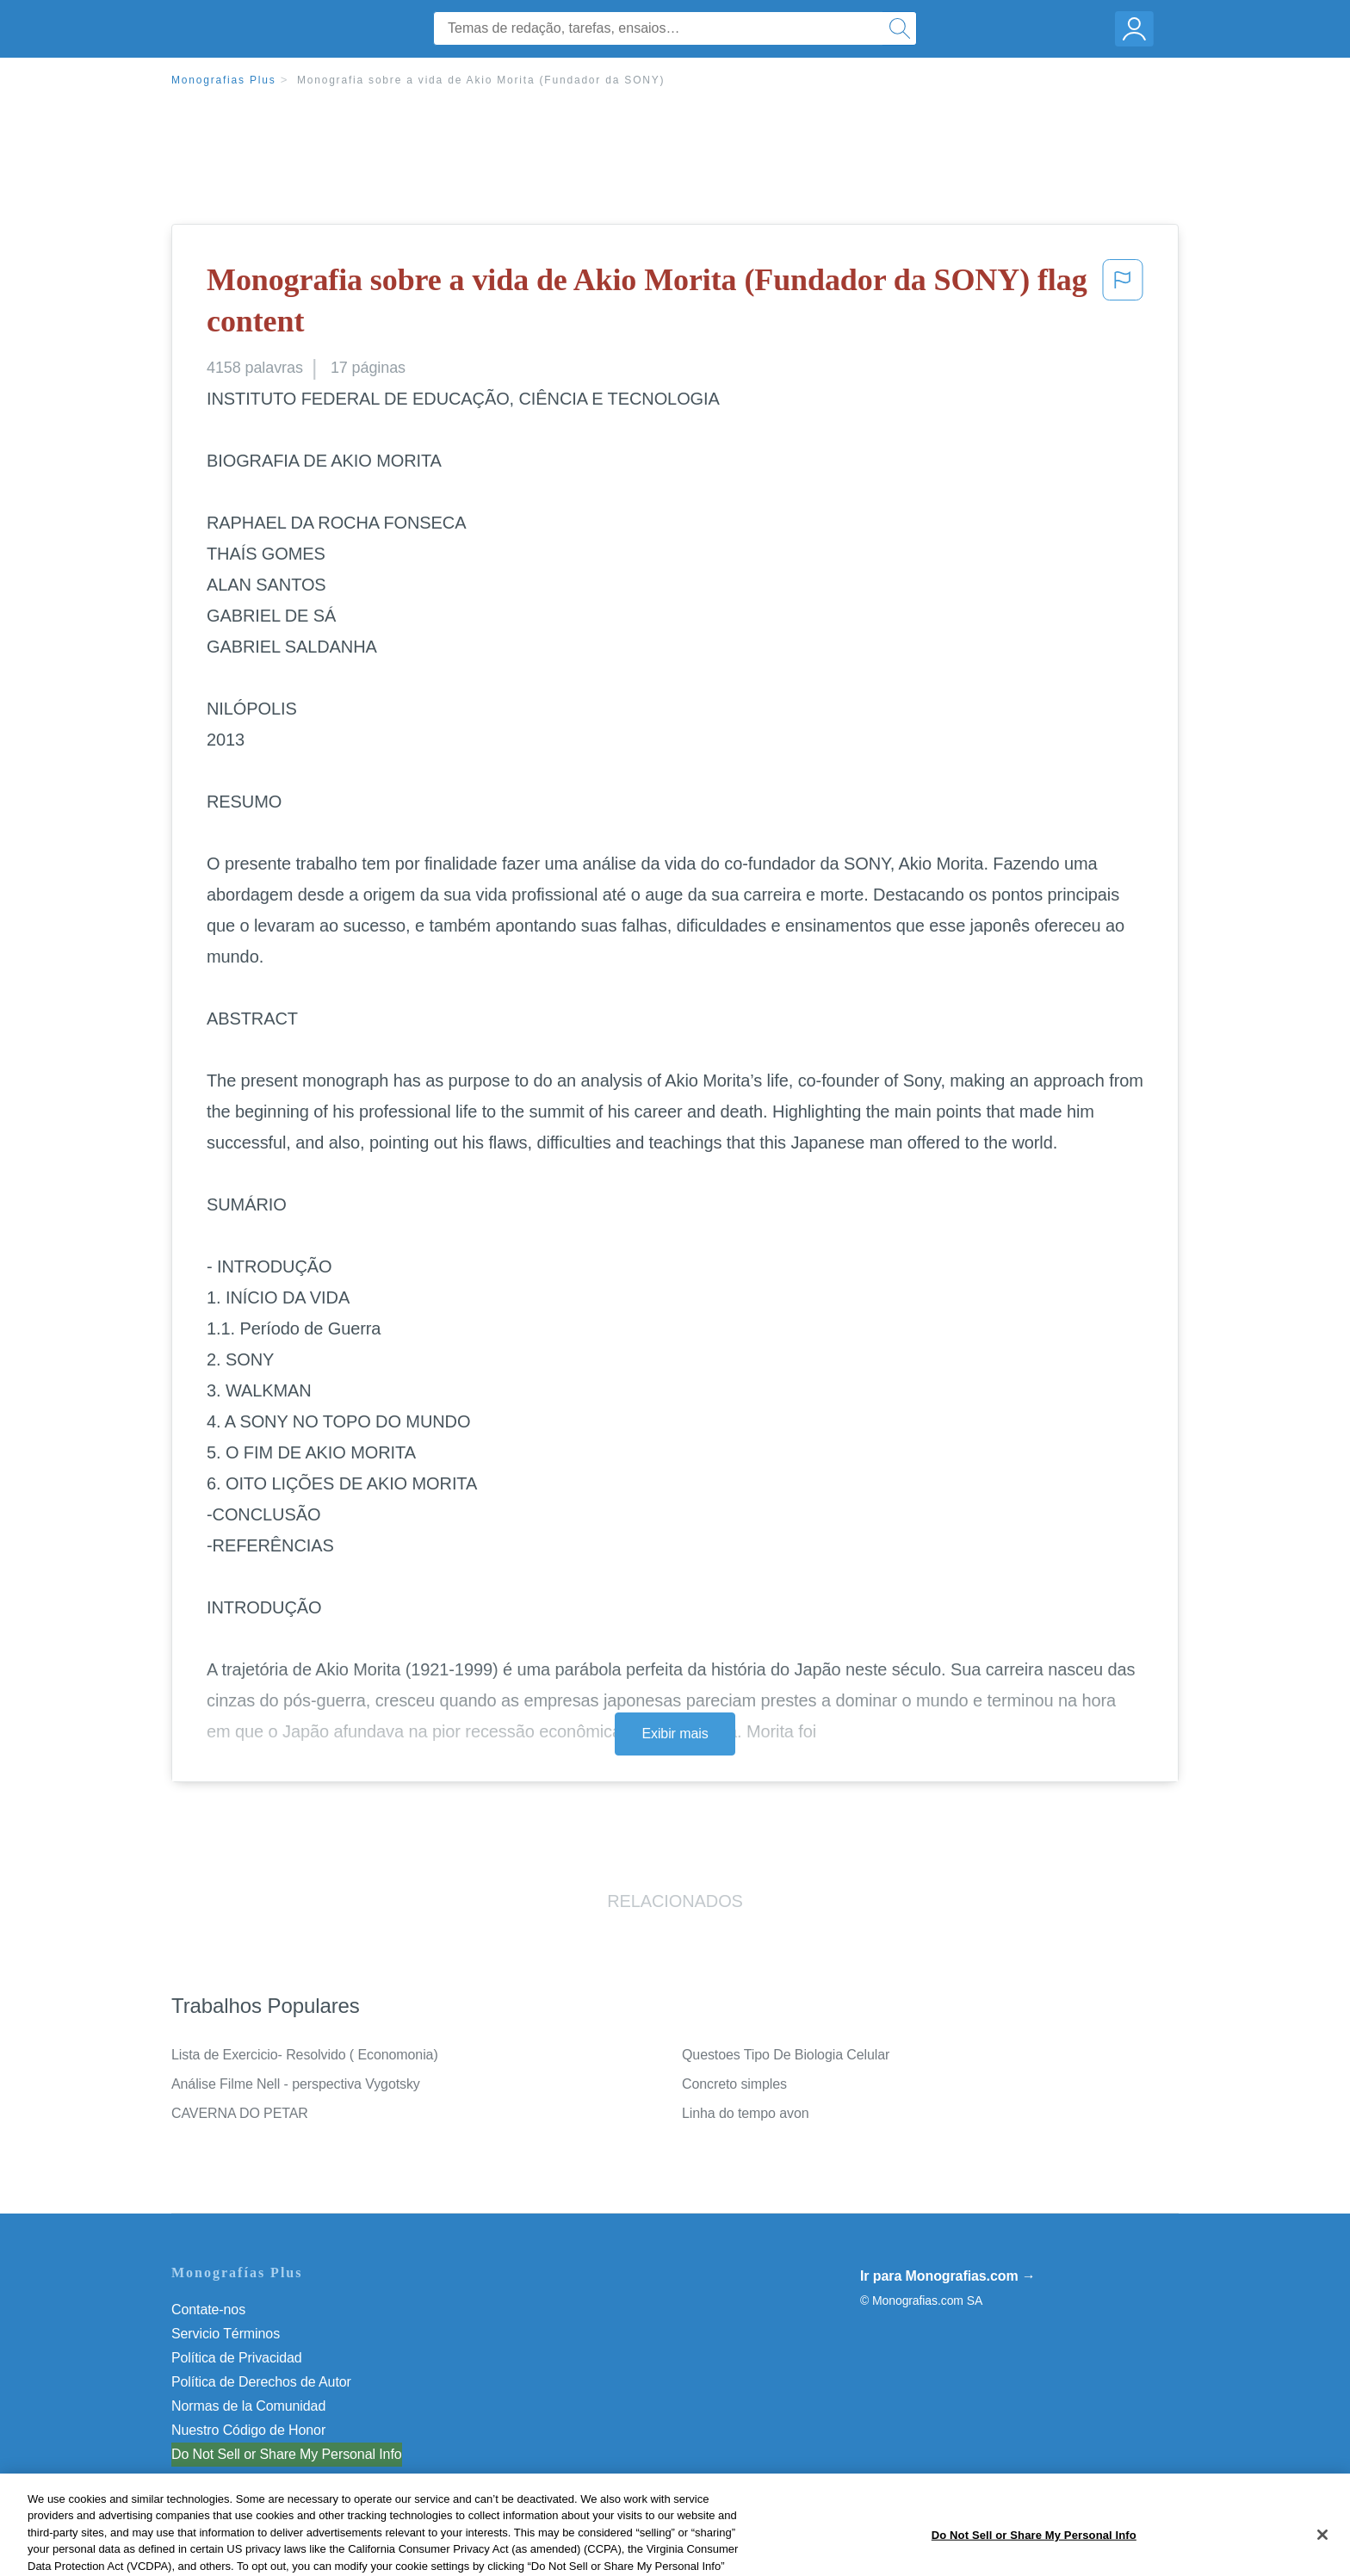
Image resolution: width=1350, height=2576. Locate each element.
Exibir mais (674, 1733)
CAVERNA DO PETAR (239, 2113)
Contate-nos (208, 2309)
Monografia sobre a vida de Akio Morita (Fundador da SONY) (481, 80)
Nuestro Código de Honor (248, 2430)
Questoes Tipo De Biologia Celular (785, 2054)
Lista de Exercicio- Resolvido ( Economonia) (304, 2054)
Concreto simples (734, 2084)
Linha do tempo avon (745, 2113)
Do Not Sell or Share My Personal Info (286, 2454)
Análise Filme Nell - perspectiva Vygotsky (295, 2084)
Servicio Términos (225, 2333)
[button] (1122, 304)
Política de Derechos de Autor (261, 2382)
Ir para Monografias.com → (948, 2276)
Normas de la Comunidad (248, 2406)
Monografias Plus (223, 80)
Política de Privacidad (236, 2357)
